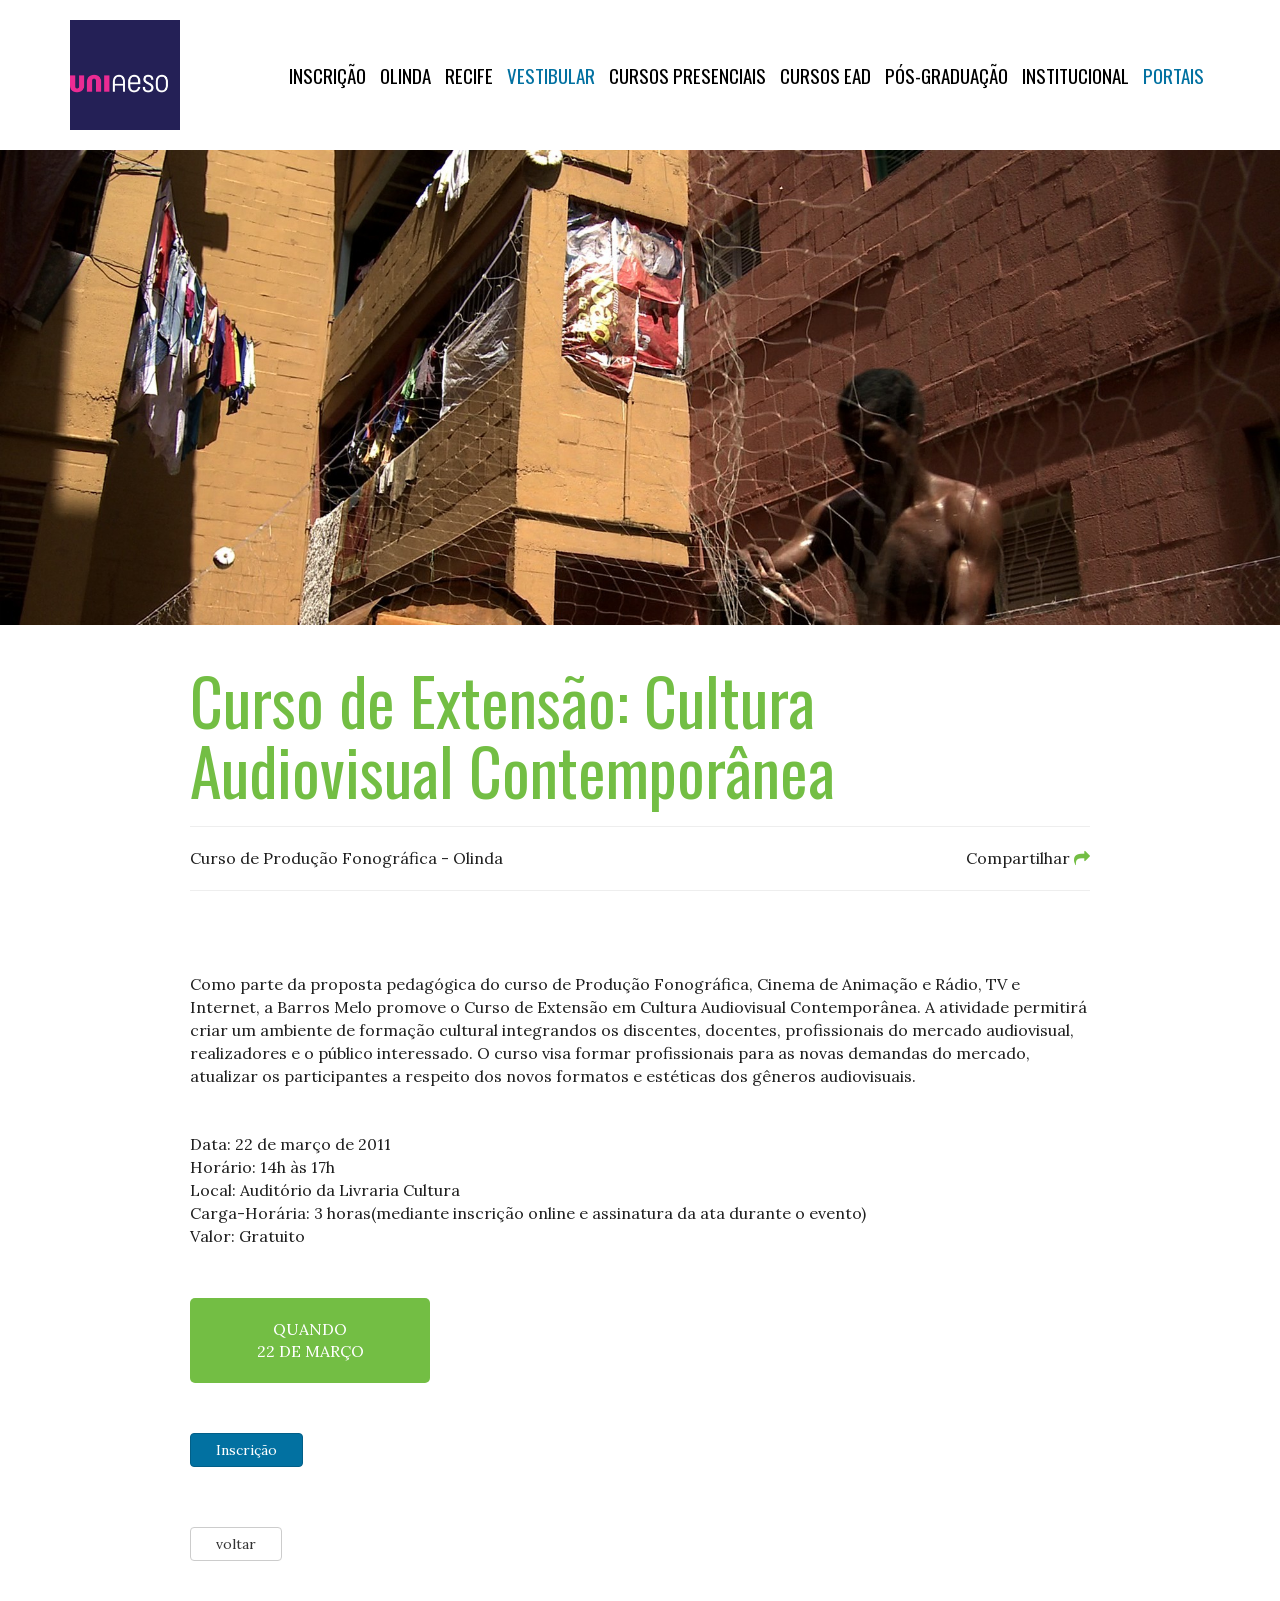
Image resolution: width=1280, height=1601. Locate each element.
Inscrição (327, 75)
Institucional (1075, 75)
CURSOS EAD (825, 75)
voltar (236, 1544)
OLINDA (405, 75)
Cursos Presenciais (687, 75)
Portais (1173, 75)
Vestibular (551, 75)
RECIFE (469, 75)
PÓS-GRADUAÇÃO (946, 75)
